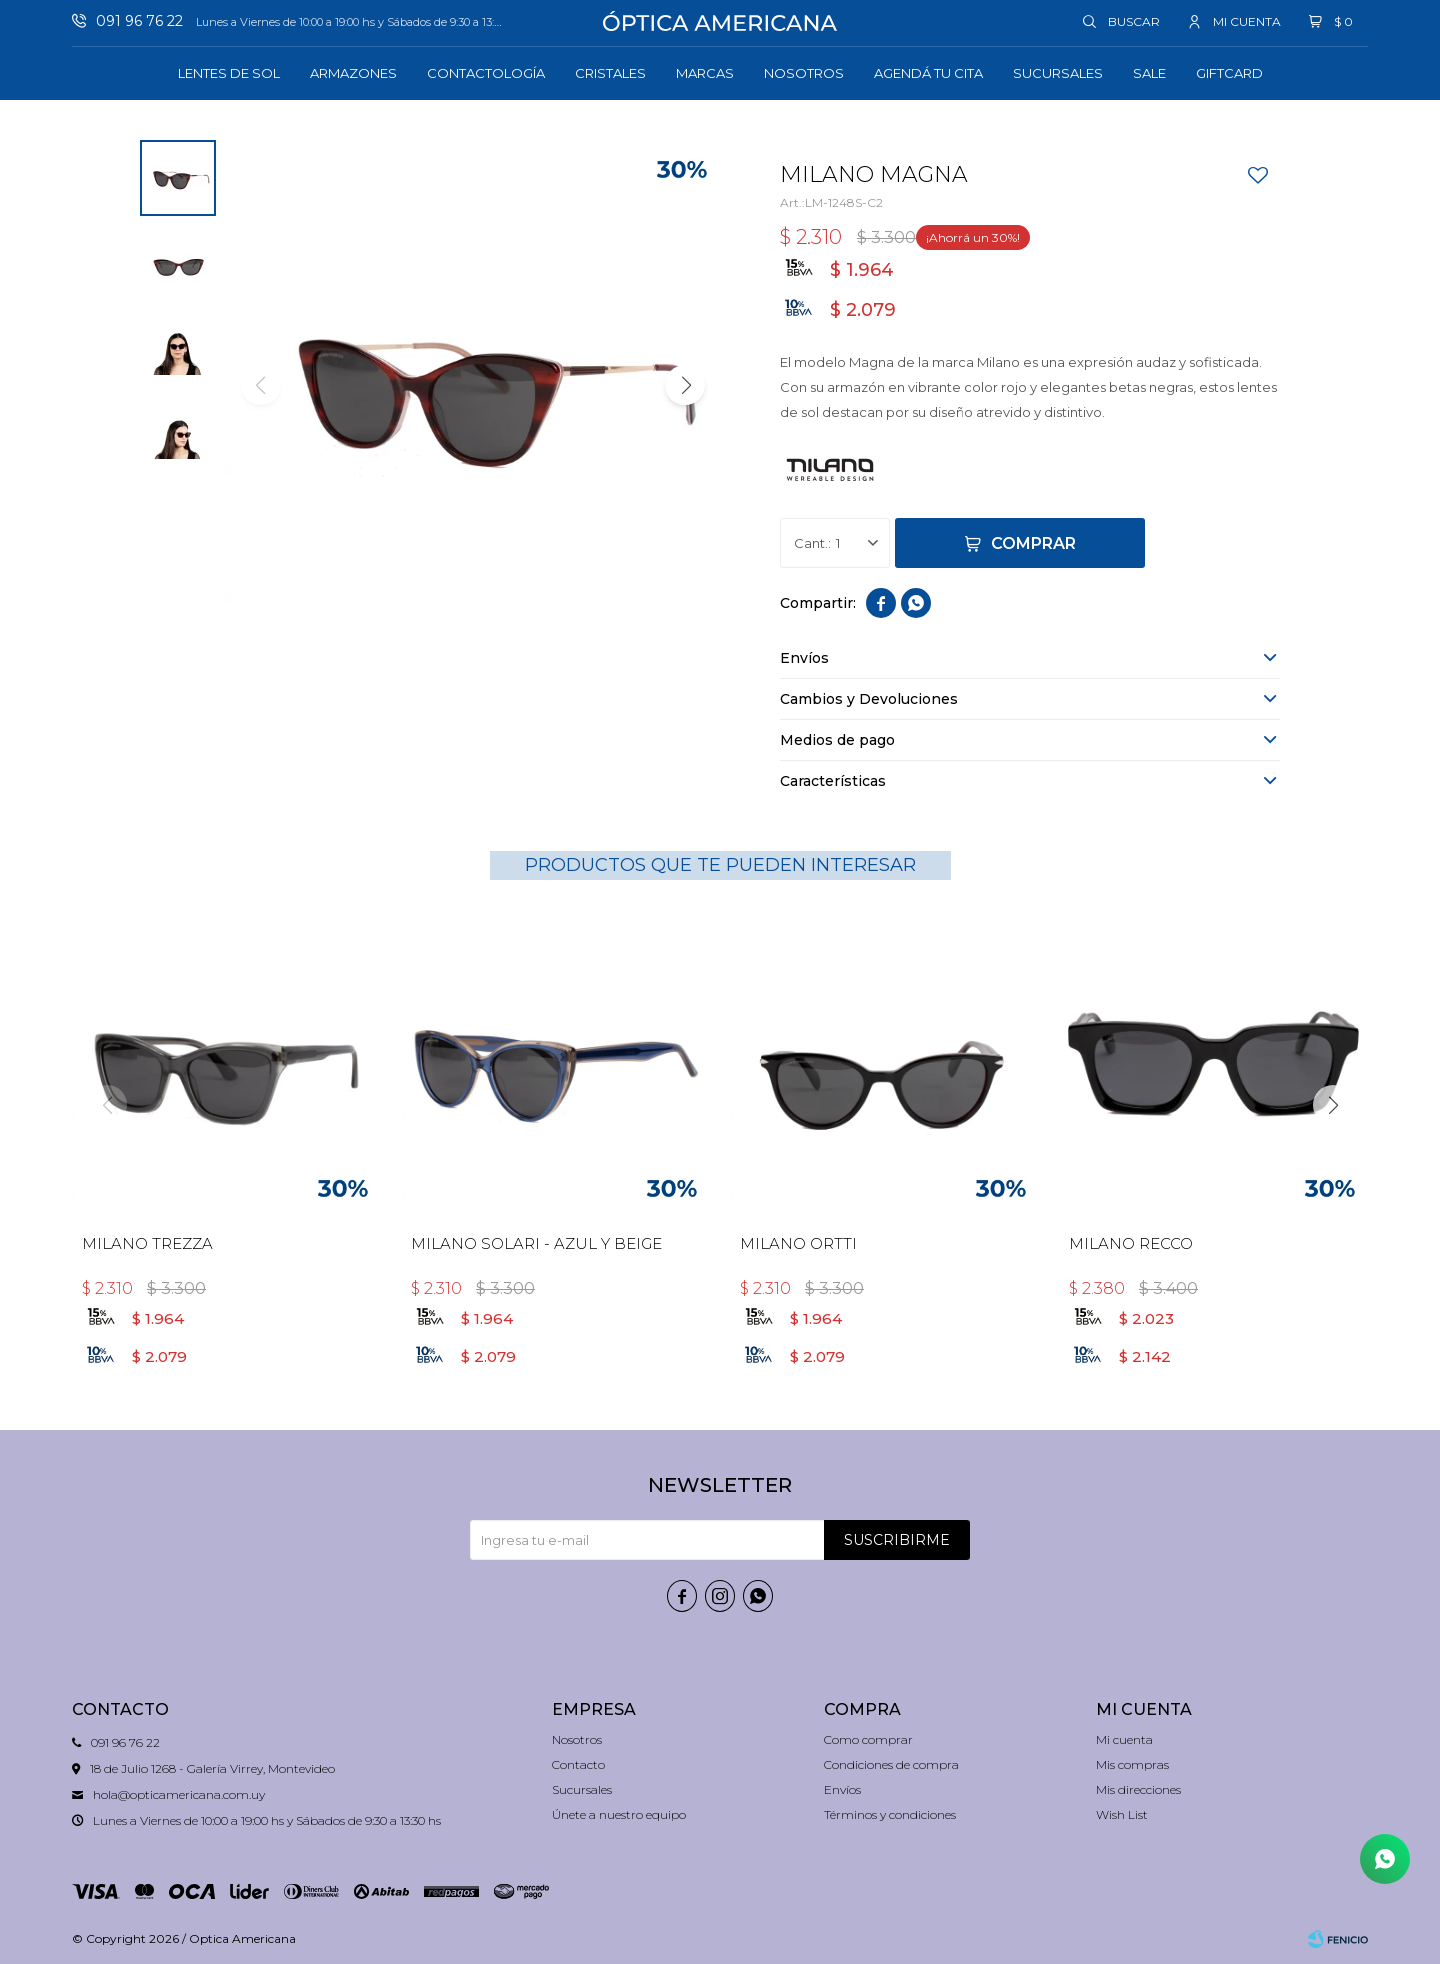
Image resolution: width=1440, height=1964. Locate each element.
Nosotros (804, 73)
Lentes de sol (229, 73)
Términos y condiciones (890, 1814)
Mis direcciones (1138, 1789)
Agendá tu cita (928, 73)
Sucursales (1058, 73)
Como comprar (868, 1739)
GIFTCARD (1229, 73)
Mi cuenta (1124, 1739)
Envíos (842, 1789)
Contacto (578, 1764)
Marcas (705, 73)
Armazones (353, 73)
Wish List (1122, 1814)
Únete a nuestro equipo (619, 1814)
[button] (685, 385)
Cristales (610, 73)
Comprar (1033, 543)
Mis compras (1132, 1764)
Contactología (486, 73)
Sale (1149, 73)
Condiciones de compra (891, 1764)
